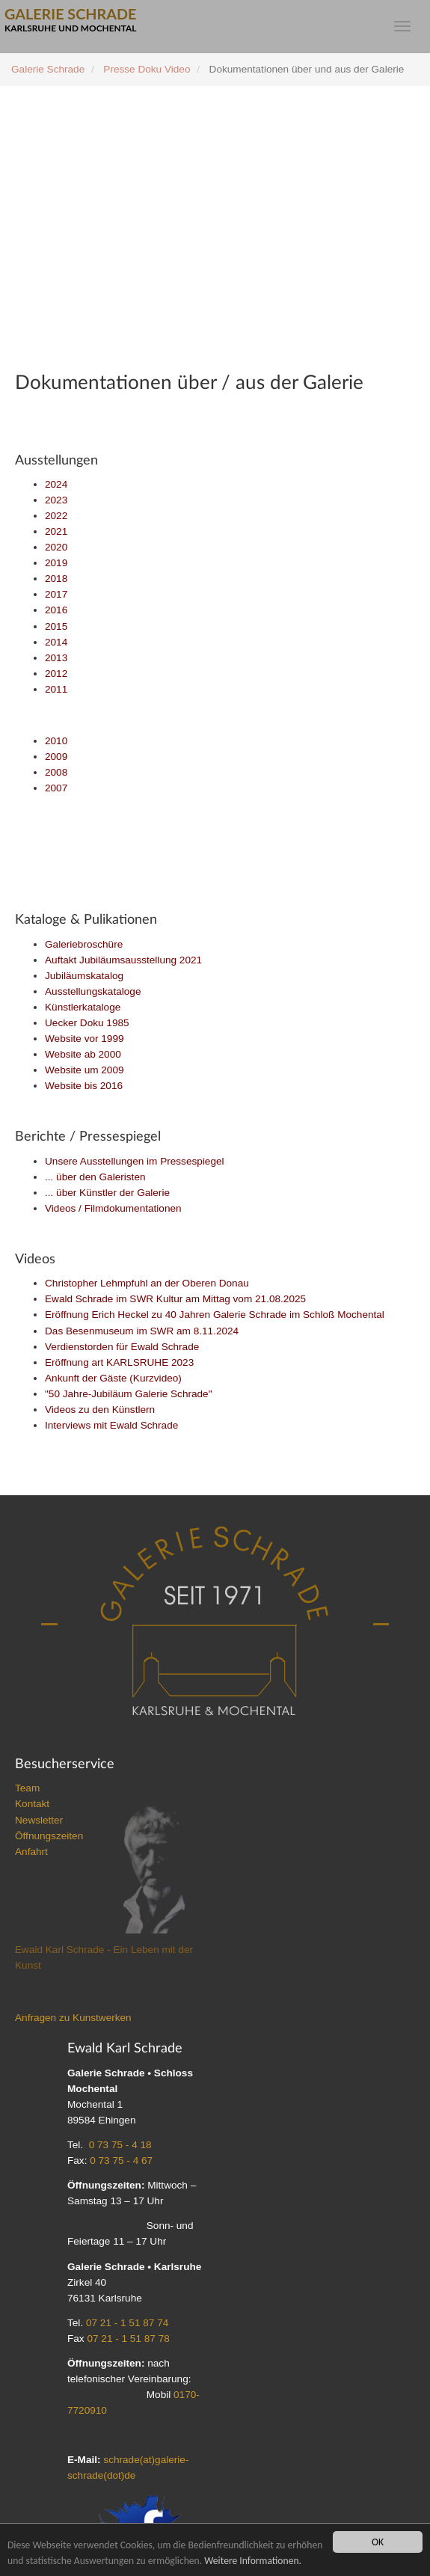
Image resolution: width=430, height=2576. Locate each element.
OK (378, 2542)
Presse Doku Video (146, 69)
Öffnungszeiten (49, 1835)
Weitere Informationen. (252, 2560)
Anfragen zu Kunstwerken (73, 2017)
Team (27, 1788)
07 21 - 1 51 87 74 (127, 2322)
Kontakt (32, 1803)
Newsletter (39, 1820)
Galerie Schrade (48, 69)
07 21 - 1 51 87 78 (128, 2338)
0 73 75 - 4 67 (121, 2160)
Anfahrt (31, 1851)
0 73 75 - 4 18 (120, 2144)
